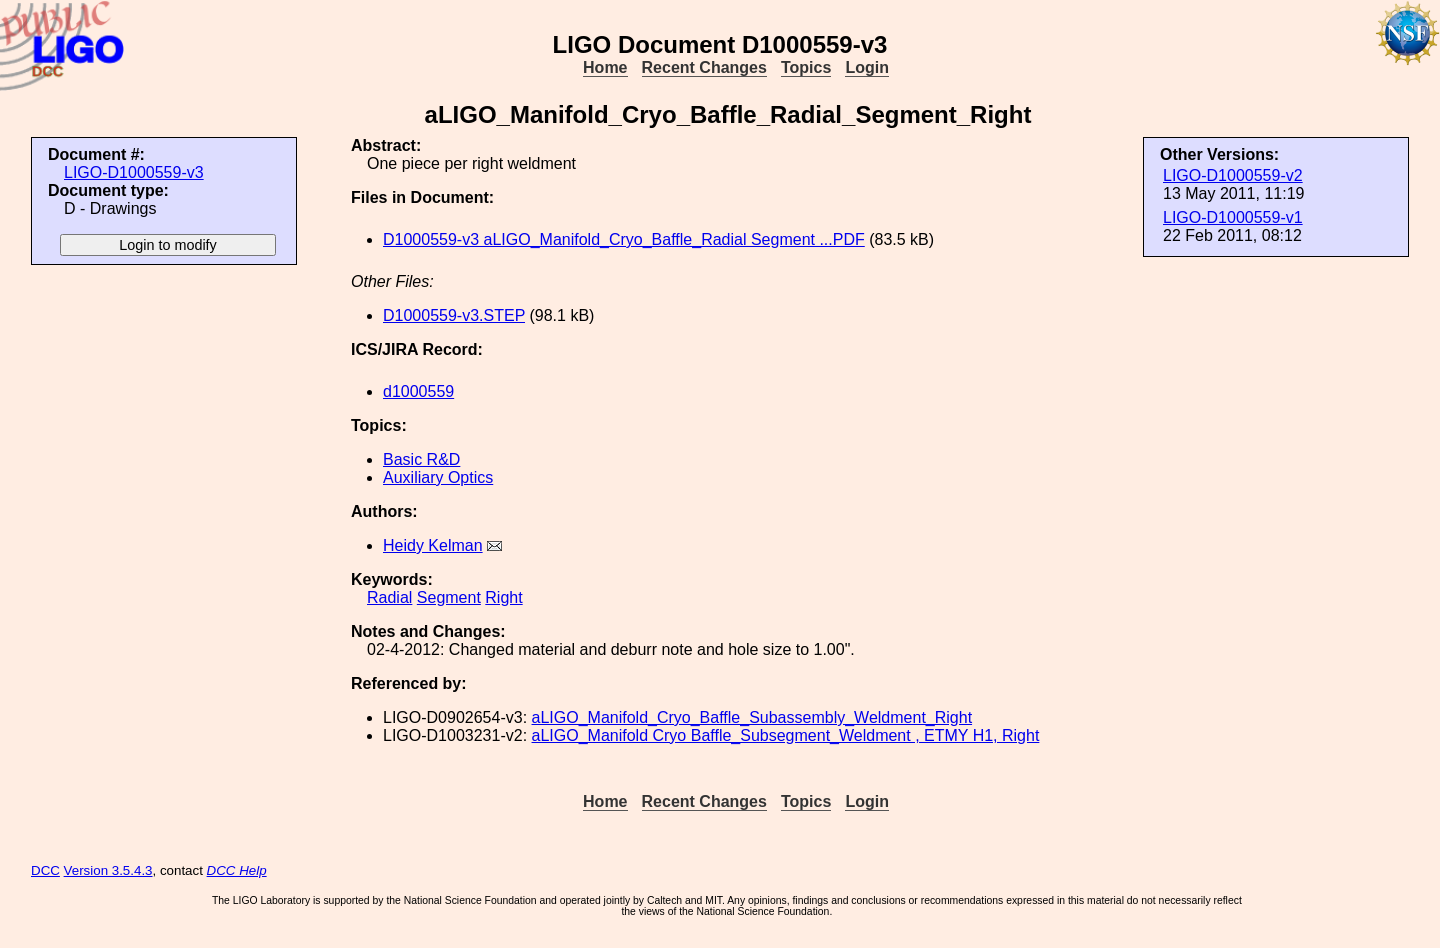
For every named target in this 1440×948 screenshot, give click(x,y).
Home (605, 67)
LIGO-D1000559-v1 (1233, 217)
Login (867, 67)
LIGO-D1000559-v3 (134, 172)
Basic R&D (421, 459)
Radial (389, 597)
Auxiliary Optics (438, 477)
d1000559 (418, 391)
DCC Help (237, 870)
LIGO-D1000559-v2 (1233, 175)
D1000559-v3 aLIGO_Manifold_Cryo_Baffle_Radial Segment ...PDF (624, 239)
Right (503, 597)
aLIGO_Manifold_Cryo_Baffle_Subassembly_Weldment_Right (752, 717)
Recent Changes (704, 67)
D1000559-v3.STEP (454, 315)
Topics (806, 67)
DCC (45, 870)
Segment (449, 597)
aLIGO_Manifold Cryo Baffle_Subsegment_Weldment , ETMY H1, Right (786, 735)
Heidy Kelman (433, 545)
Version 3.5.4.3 (108, 870)
